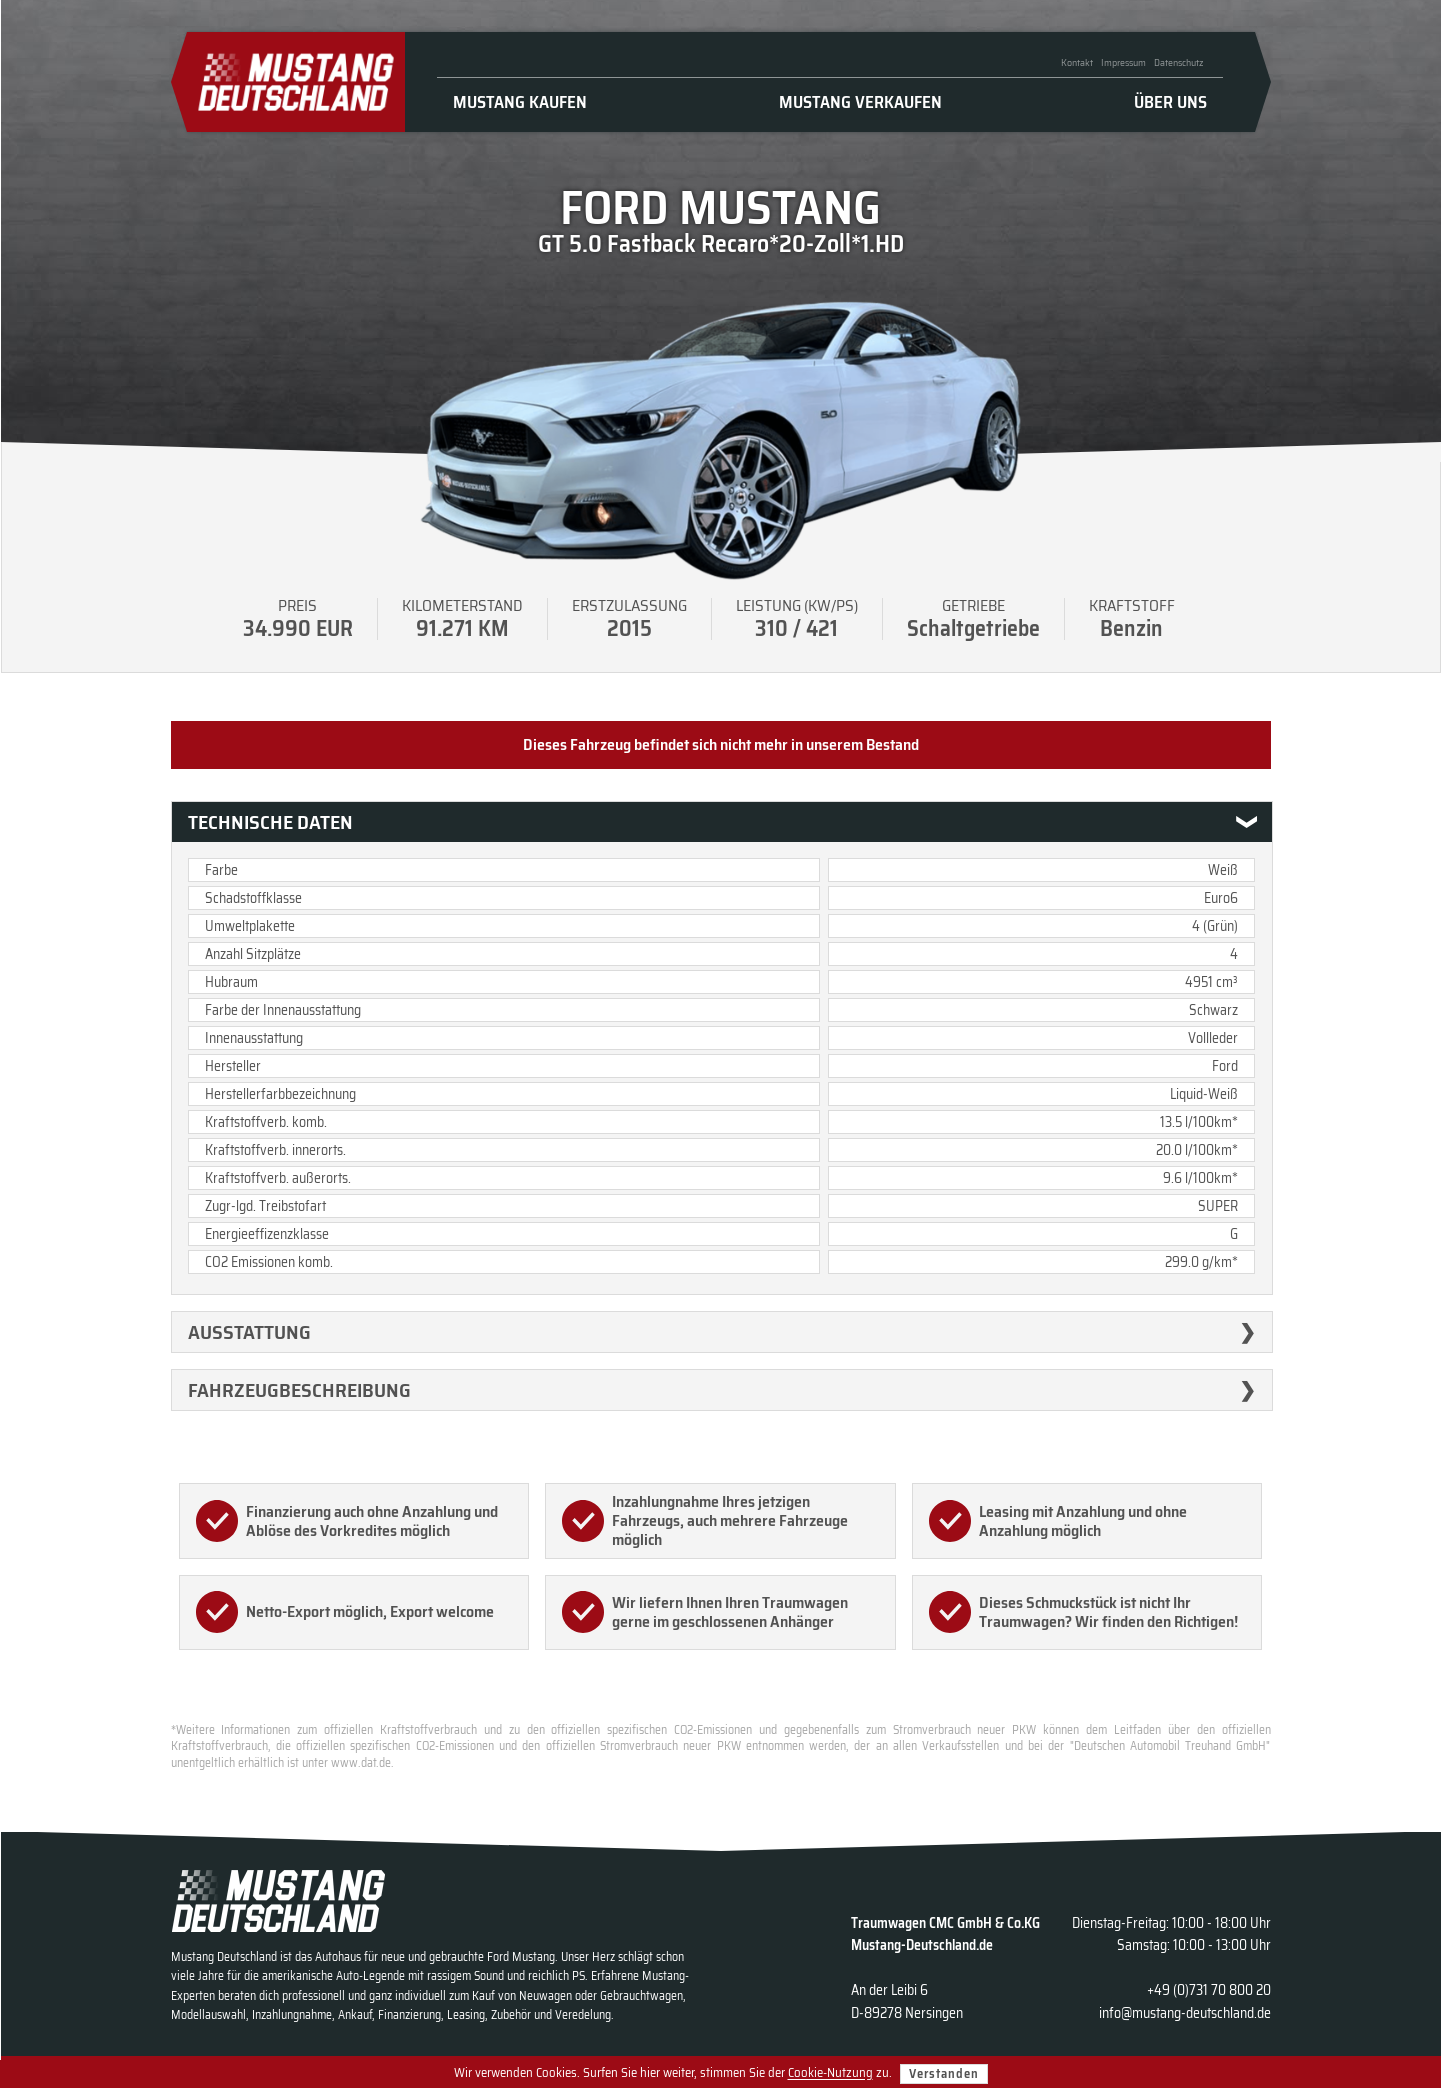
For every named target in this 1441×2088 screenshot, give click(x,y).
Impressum (1123, 62)
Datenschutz (1178, 62)
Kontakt (1077, 62)
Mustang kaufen (520, 102)
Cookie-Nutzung (830, 2073)
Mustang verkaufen (860, 102)
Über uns (1170, 102)
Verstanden (944, 2073)
